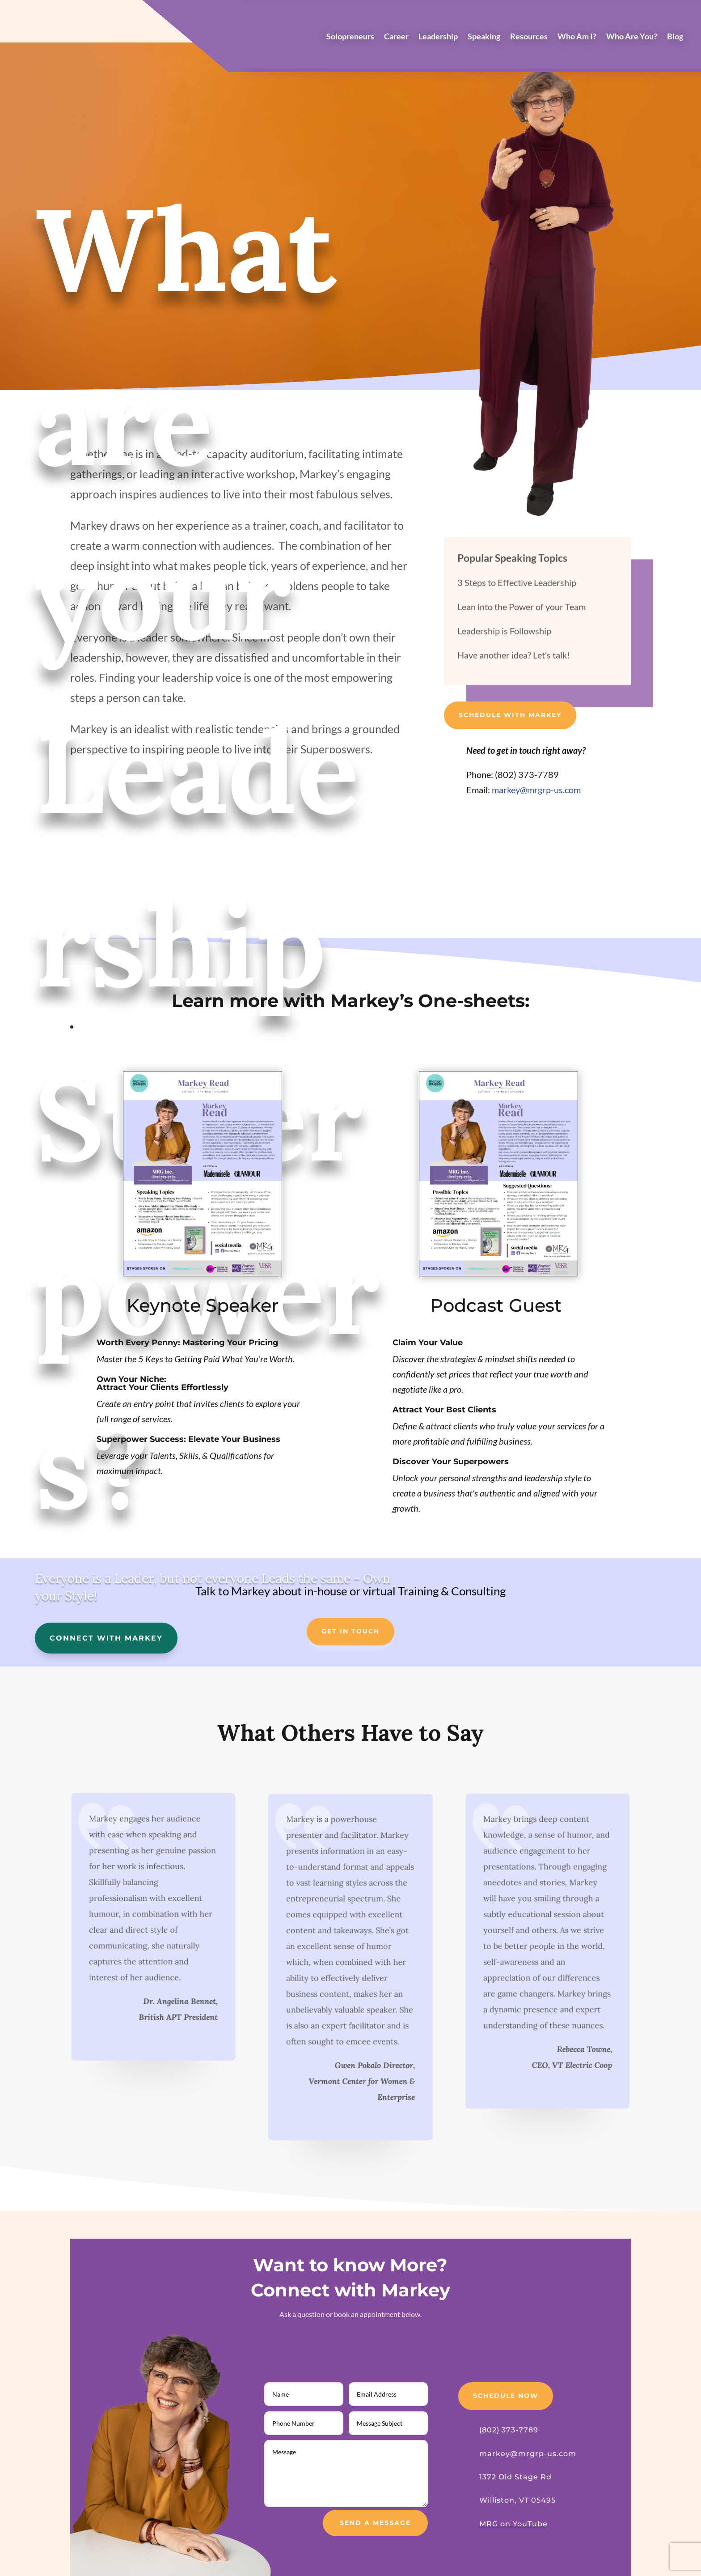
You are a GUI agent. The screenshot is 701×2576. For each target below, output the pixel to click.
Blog (675, 37)
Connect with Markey (106, 1638)
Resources (529, 37)
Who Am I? (576, 37)
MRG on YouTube (513, 2524)
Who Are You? (631, 37)
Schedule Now (505, 2396)
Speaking (484, 37)
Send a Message (375, 2523)
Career (396, 37)
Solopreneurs (350, 37)
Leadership (438, 37)
